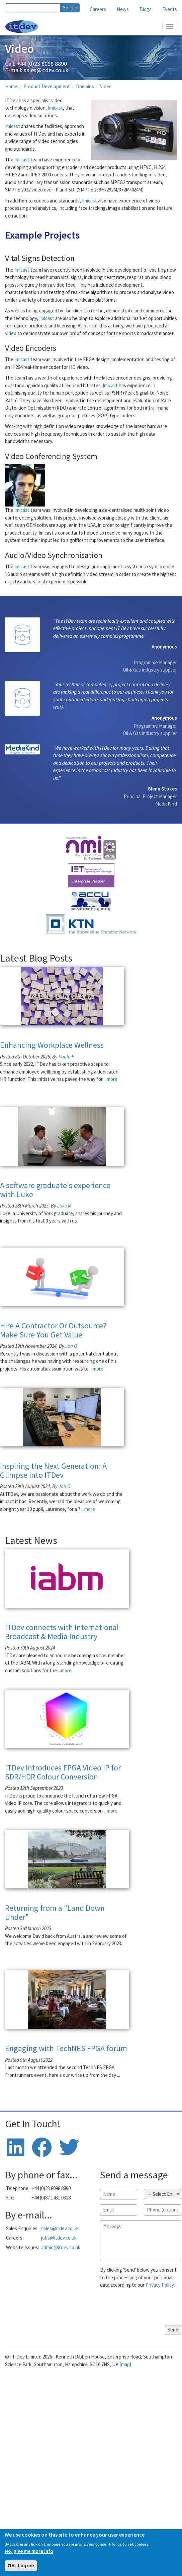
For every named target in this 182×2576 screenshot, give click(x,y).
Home (11, 86)
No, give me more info (29, 2551)
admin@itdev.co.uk (60, 2247)
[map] (125, 2364)
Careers (98, 9)
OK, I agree (21, 2565)
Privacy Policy (160, 2285)
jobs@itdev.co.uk (59, 2238)
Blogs (146, 9)
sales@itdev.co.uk (46, 70)
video (10, 333)
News (123, 9)
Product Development (46, 86)
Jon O (71, 1346)
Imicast (55, 108)
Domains (85, 86)
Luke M (64, 1205)
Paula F (66, 1056)
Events (169, 9)
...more (110, 1079)
